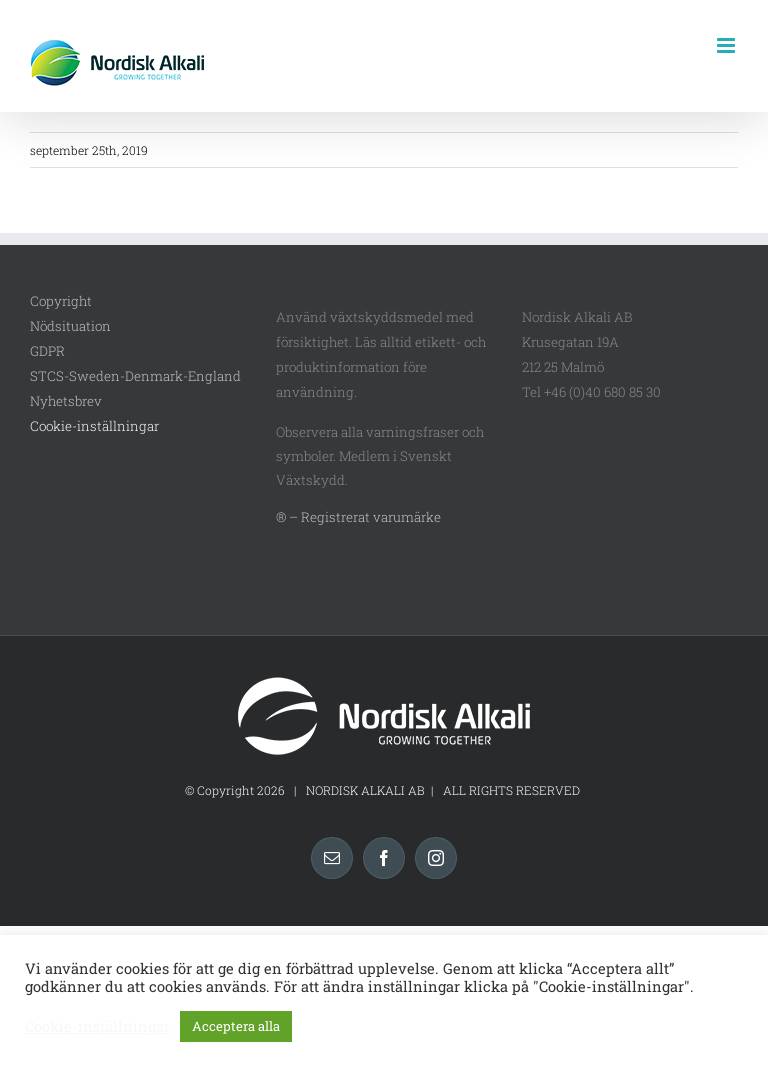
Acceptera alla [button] (236, 1026)
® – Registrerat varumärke (358, 517)
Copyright (61, 301)
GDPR (47, 351)
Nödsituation (70, 326)
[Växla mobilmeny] (727, 45)
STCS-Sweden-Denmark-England (135, 376)
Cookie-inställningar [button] (94, 426)
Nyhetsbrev (66, 401)
